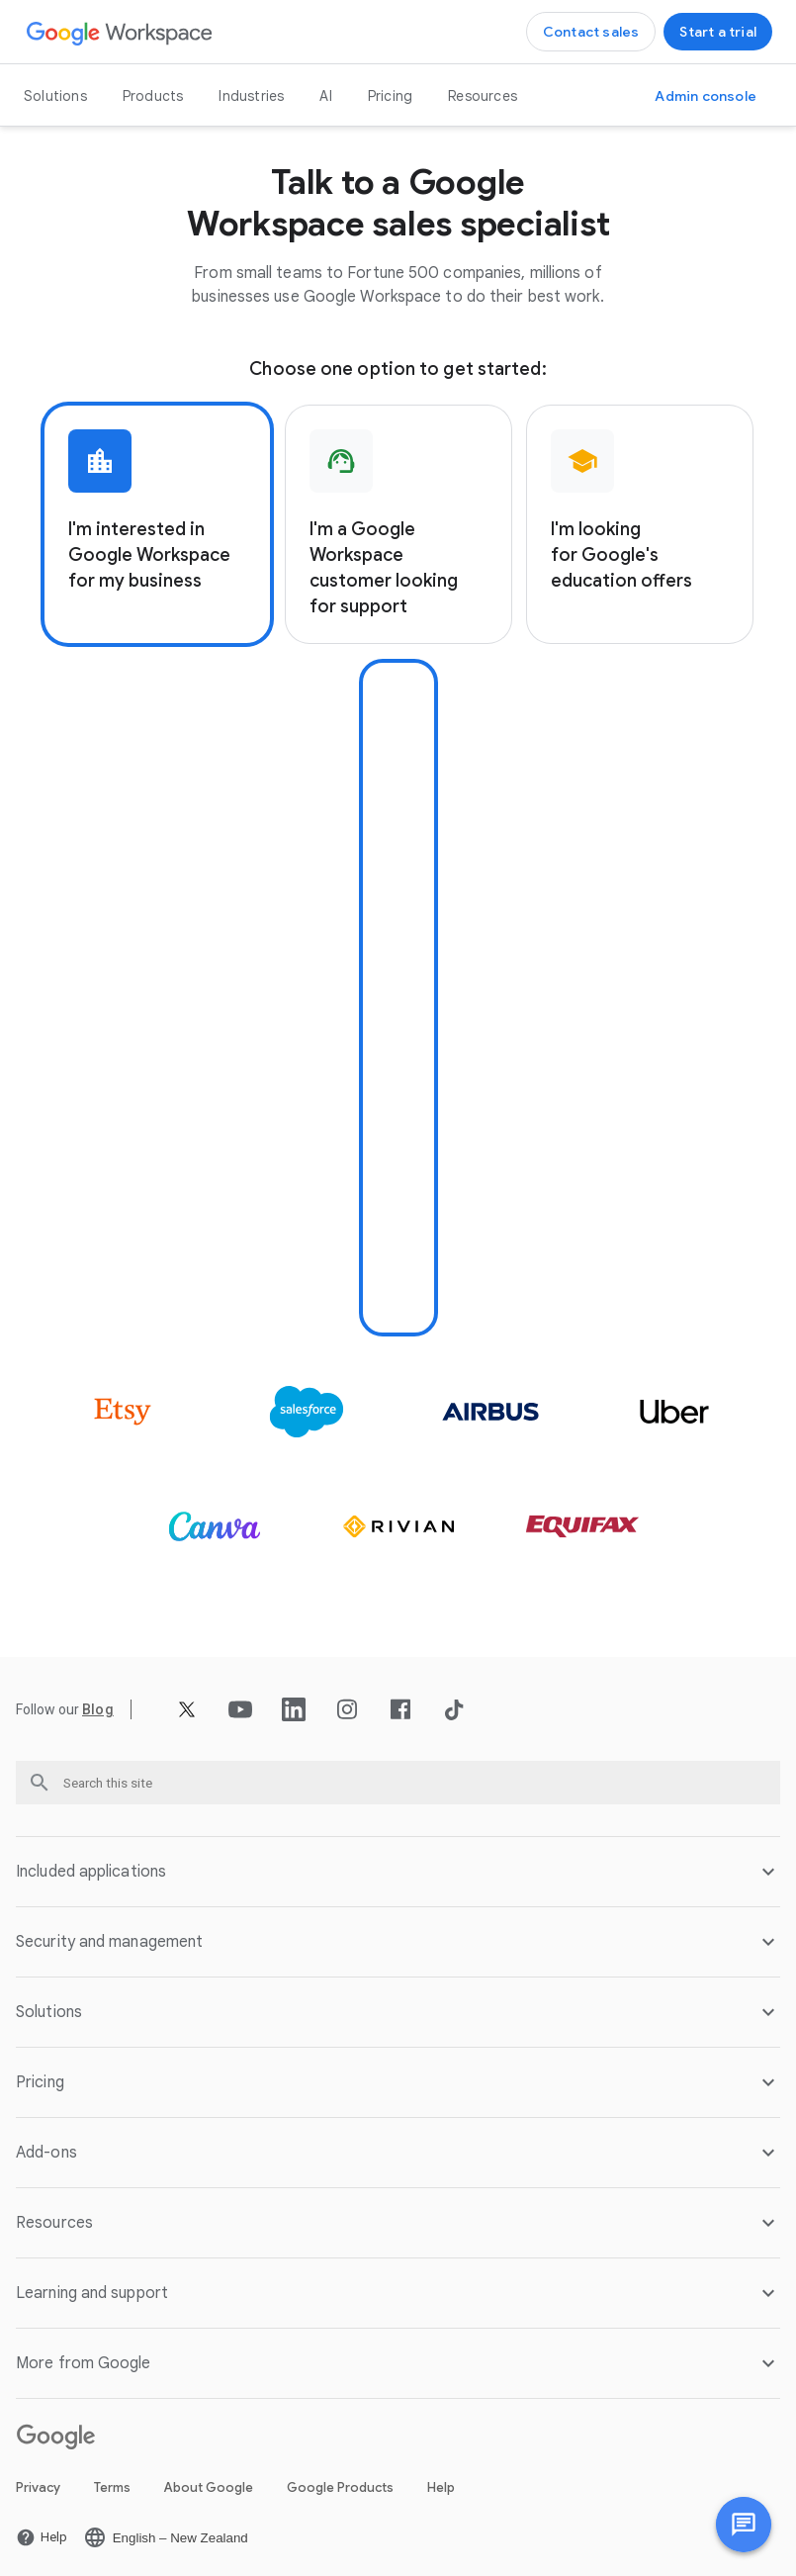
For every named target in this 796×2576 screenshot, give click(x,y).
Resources (482, 96)
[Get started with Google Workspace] (717, 31)
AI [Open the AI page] (325, 96)
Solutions (55, 96)
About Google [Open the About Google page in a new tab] (208, 2479)
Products (153, 96)
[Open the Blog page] (98, 1701)
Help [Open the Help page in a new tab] (441, 2479)
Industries (251, 96)
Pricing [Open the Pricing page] (390, 96)
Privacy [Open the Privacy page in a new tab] (38, 2479)
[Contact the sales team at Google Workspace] (591, 31)
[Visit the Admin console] (705, 96)
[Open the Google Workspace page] (120, 32)
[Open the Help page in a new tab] (41, 2529)
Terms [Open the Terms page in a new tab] (112, 2479)
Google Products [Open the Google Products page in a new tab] (340, 2479)
